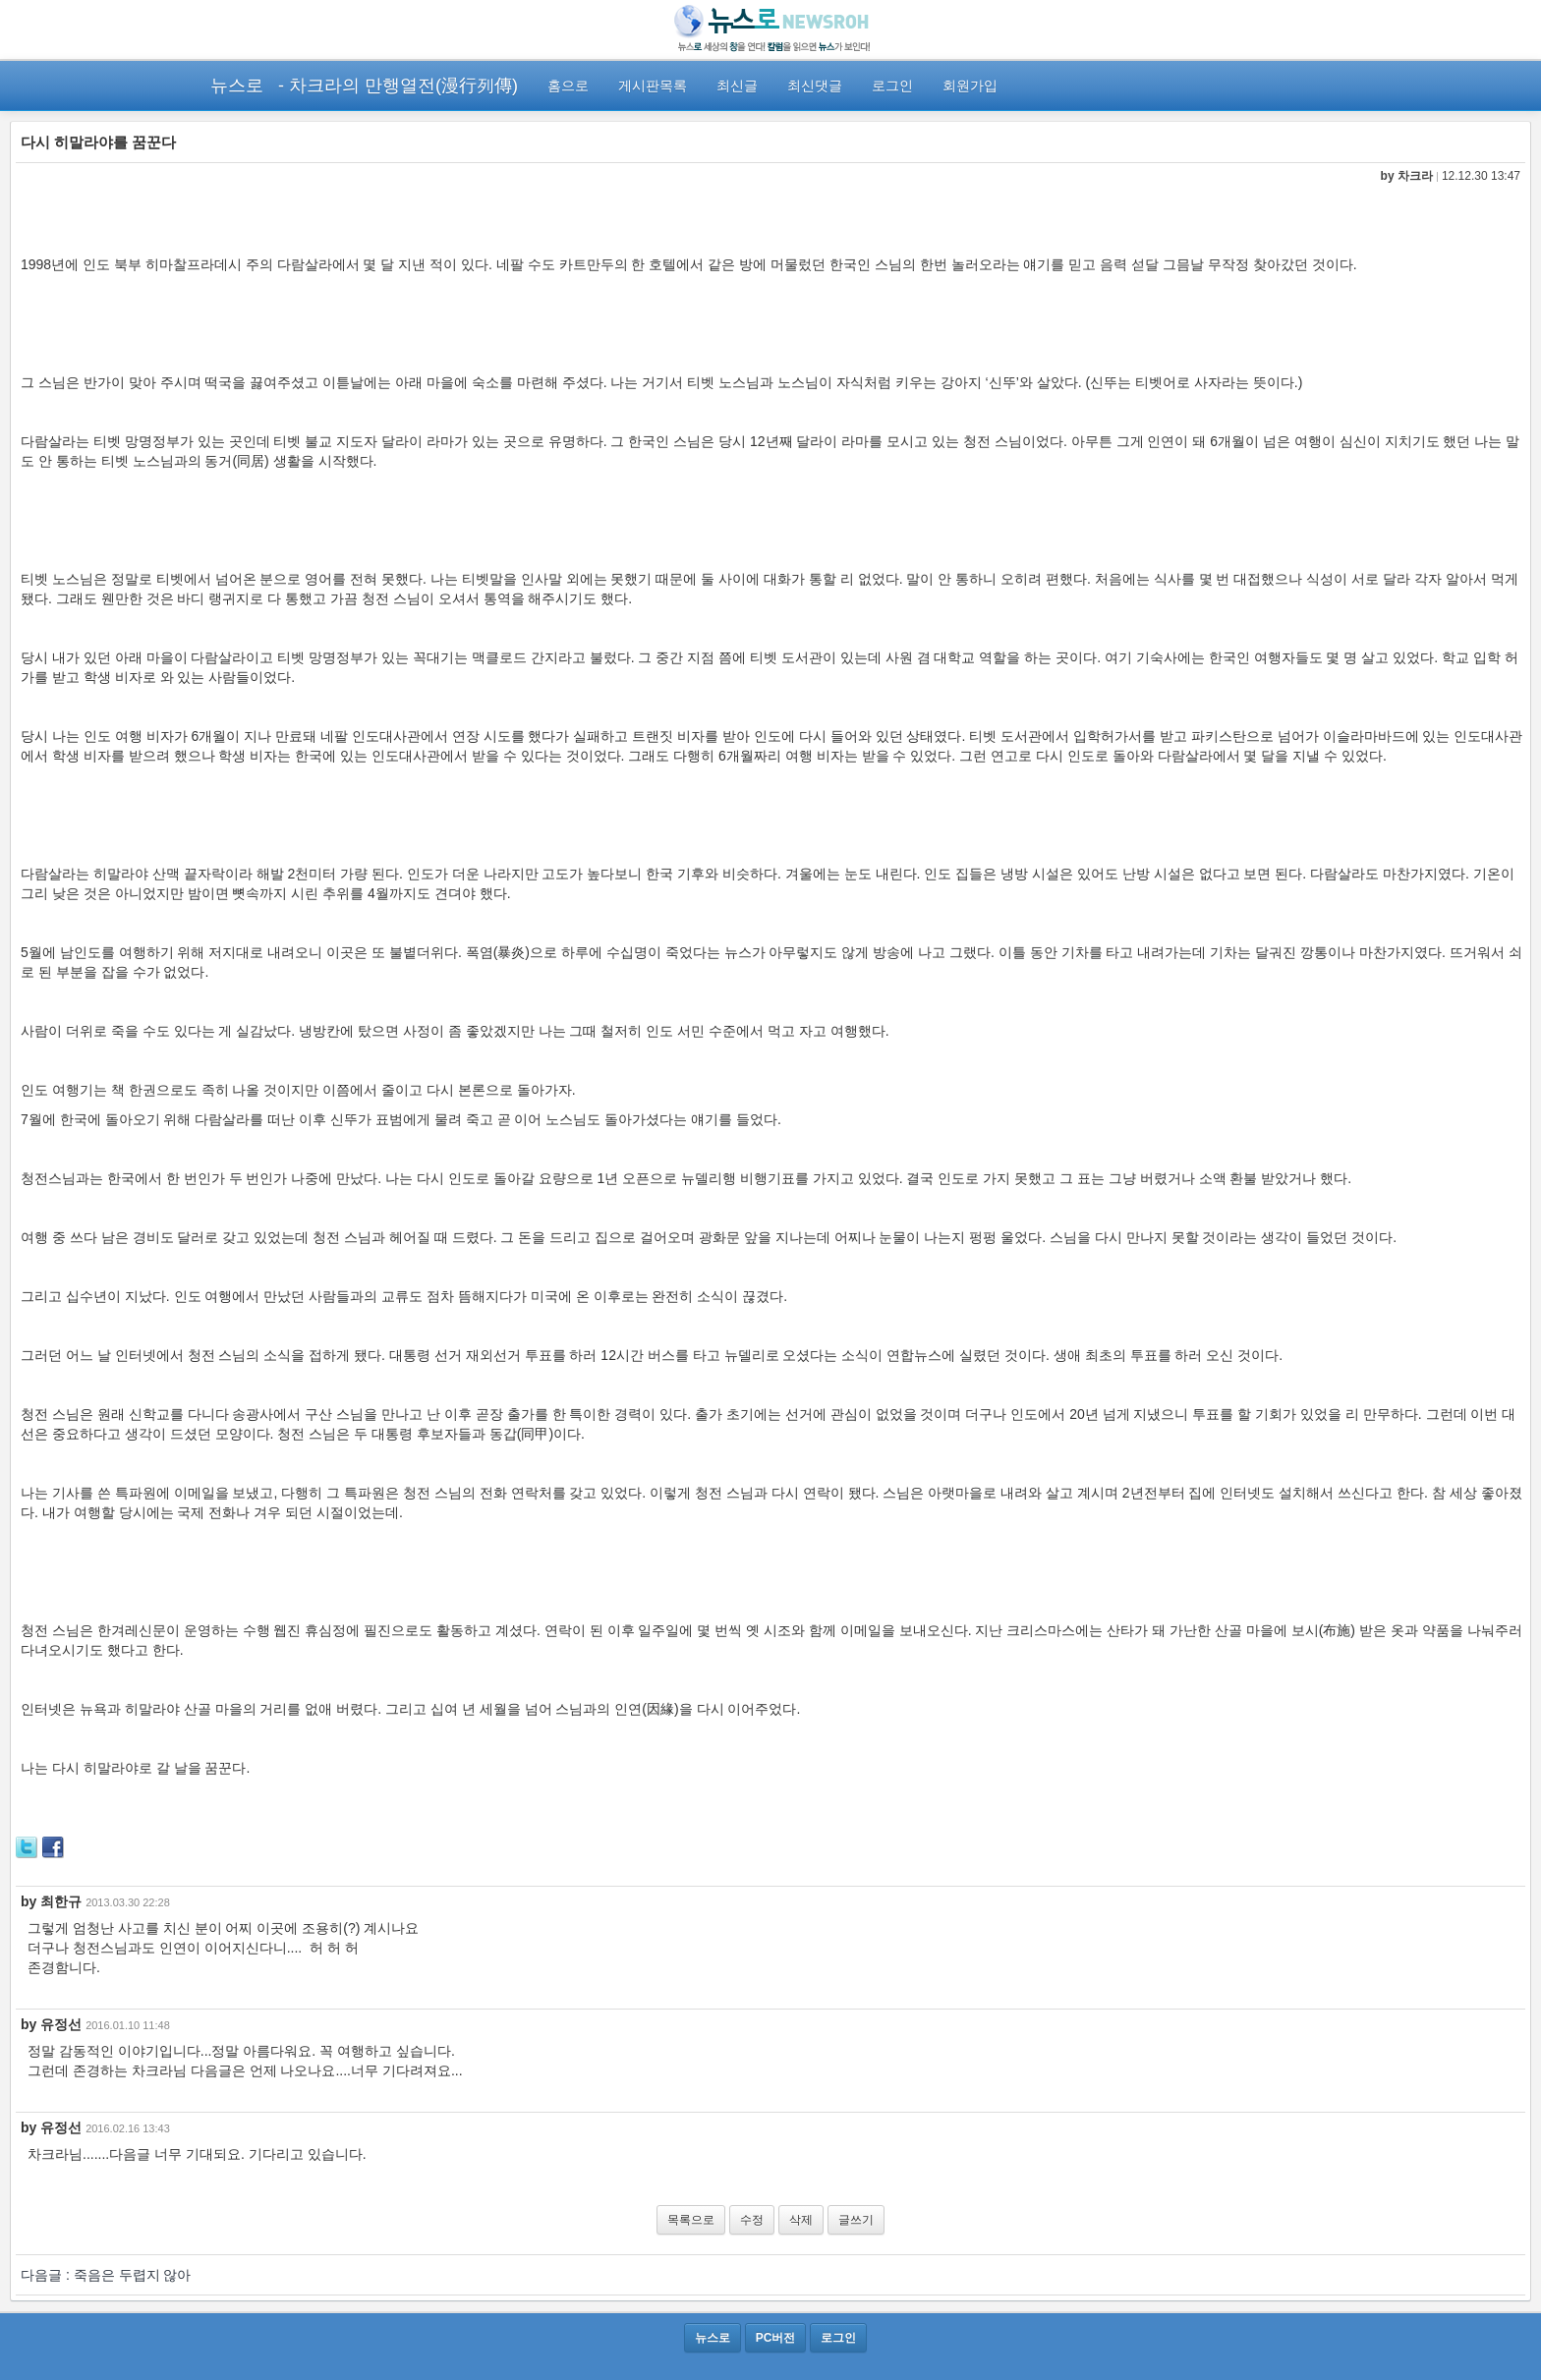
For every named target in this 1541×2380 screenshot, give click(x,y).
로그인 (892, 85)
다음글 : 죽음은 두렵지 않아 (106, 2275)
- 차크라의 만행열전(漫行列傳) (398, 85)
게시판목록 (652, 85)
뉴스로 (236, 85)
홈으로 (568, 85)
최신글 (737, 85)
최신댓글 (814, 85)
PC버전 (776, 2338)
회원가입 (970, 85)
